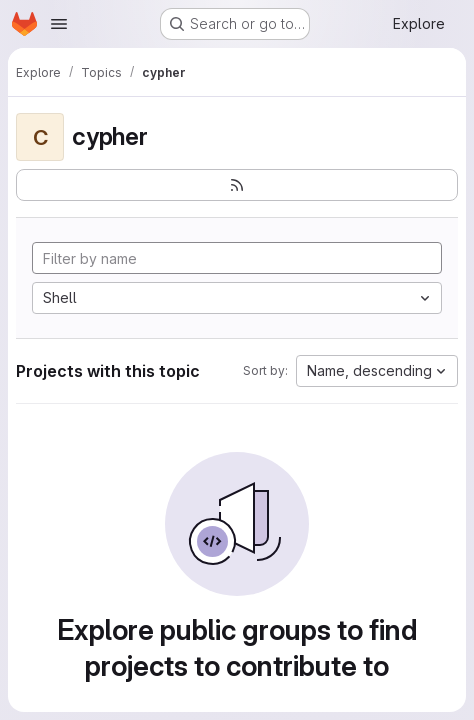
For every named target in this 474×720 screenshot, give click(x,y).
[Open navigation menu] (59, 24)
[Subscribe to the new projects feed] (237, 185)
